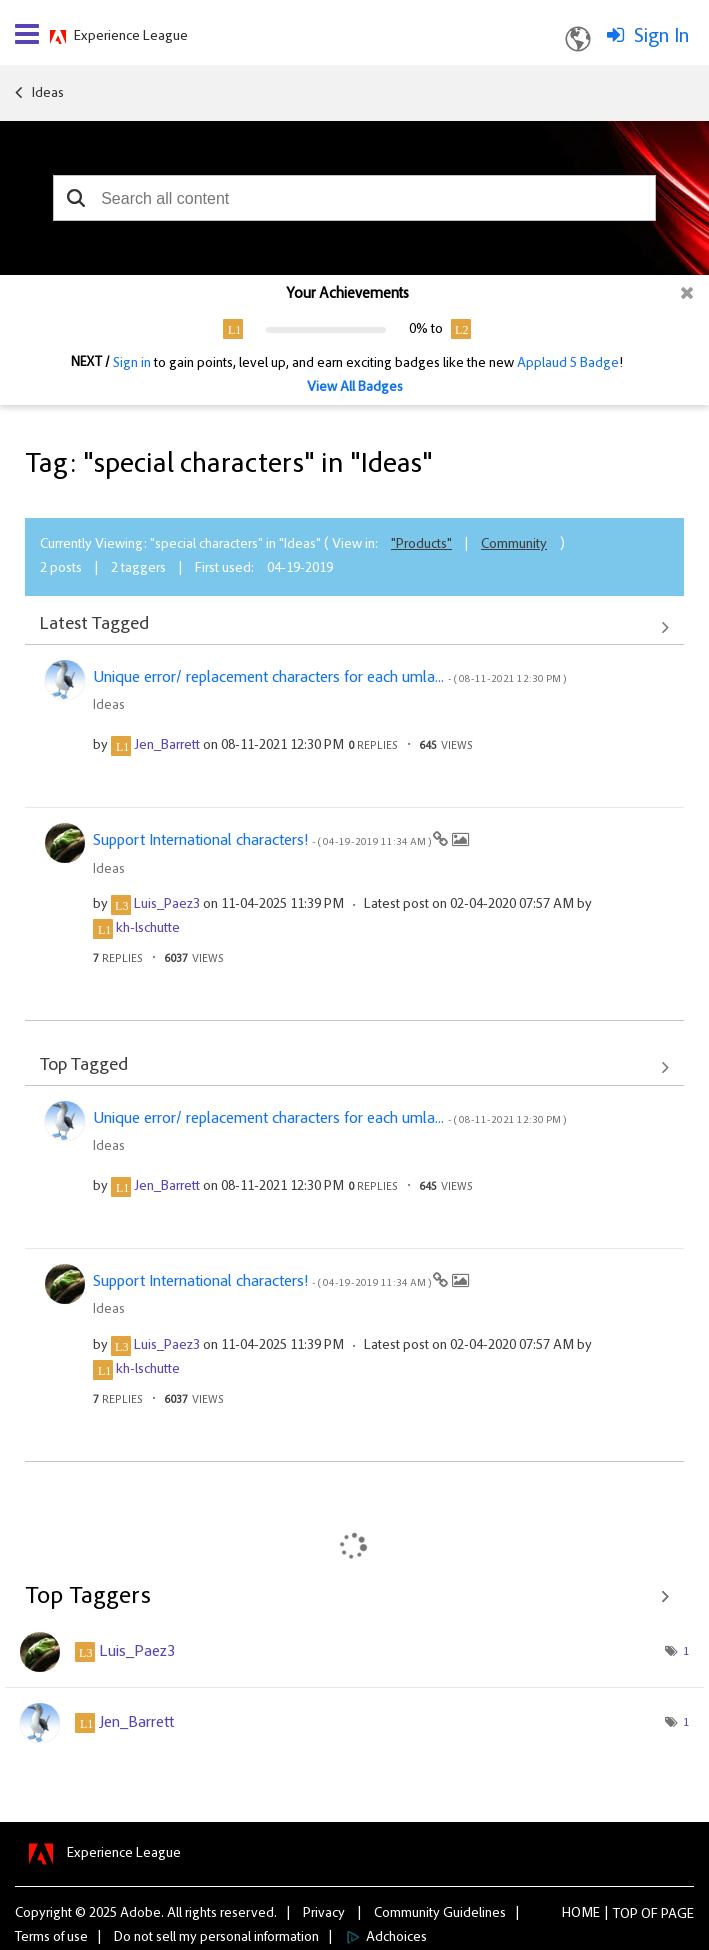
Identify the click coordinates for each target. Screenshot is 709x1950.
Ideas (48, 94)
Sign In (661, 37)
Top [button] (625, 1915)
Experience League (131, 37)
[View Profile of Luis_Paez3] (167, 905)
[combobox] (354, 198)
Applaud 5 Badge (568, 364)
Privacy (324, 1914)
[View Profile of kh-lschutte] (148, 929)
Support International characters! (263, 841)
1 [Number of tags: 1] (686, 1652)
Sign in (132, 364)
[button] (75, 198)
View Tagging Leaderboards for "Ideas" (354, 1597)
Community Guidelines (440, 1914)
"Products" (421, 545)
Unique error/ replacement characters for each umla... (329, 678)
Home (581, 1914)
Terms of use (51, 1938)
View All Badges (355, 388)
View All (354, 627)
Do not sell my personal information (216, 1938)
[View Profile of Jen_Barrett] (167, 746)
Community (514, 545)
